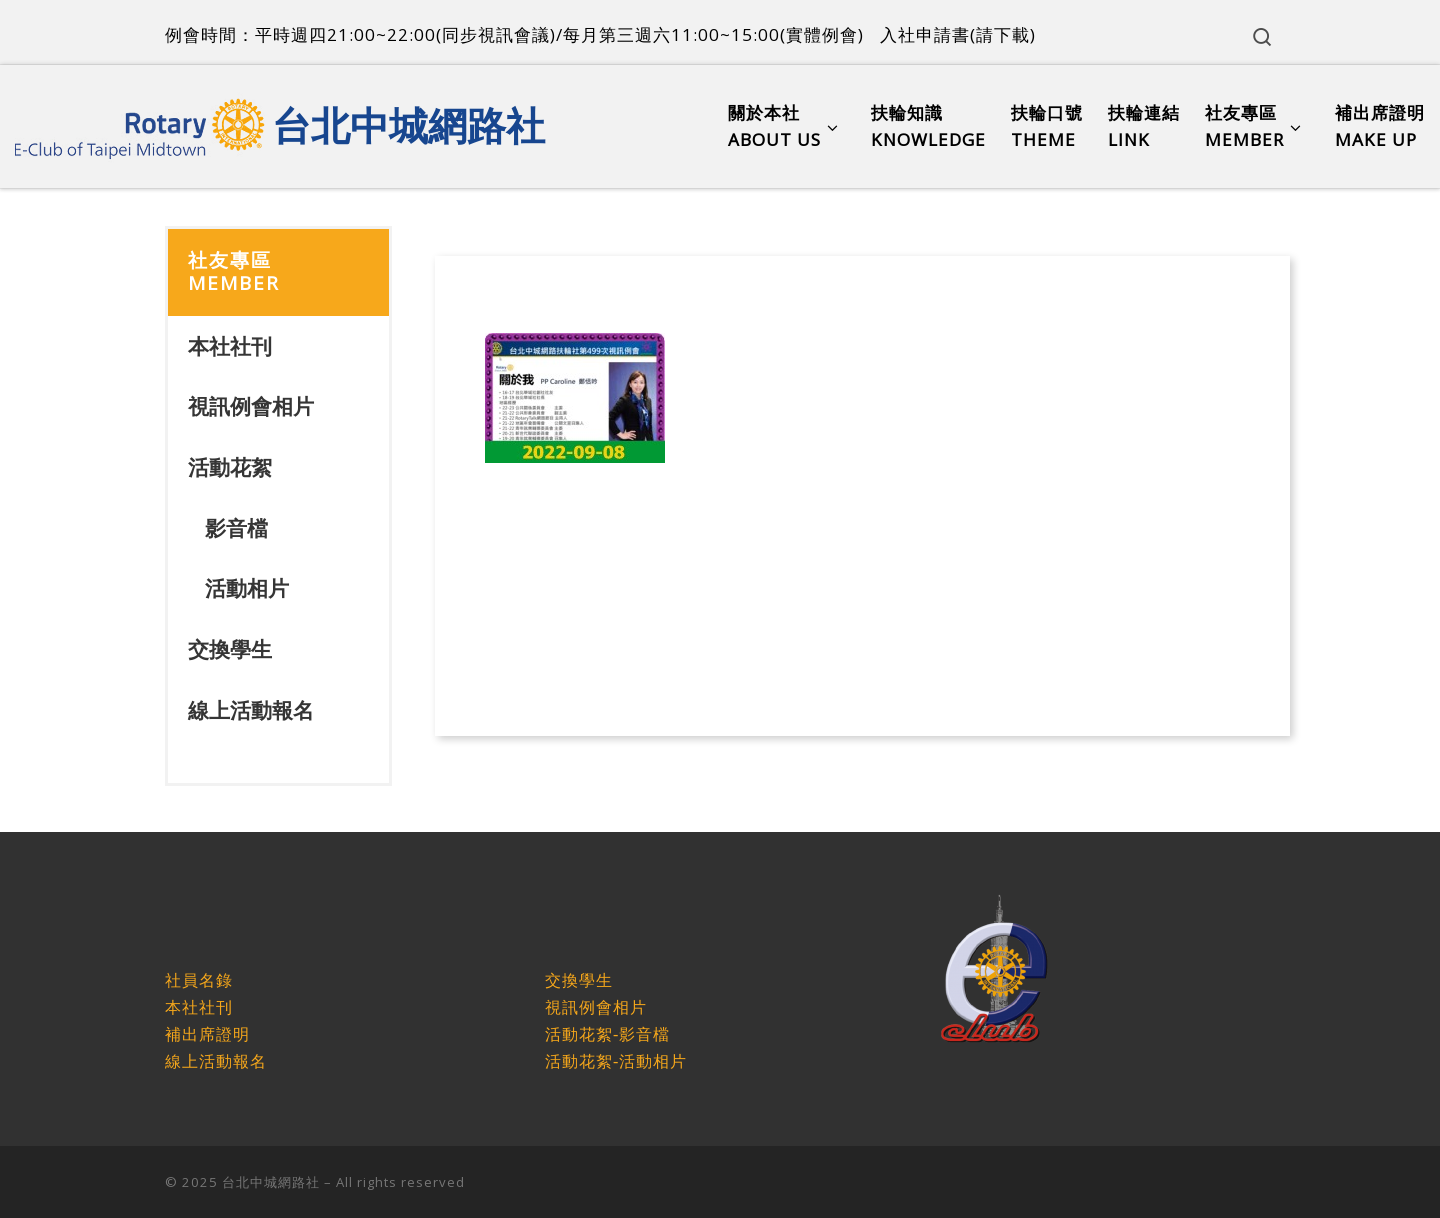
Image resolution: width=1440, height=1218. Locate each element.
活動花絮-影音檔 (607, 1034)
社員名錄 (199, 980)
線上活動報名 (251, 710)
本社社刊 (230, 346)
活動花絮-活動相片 (616, 1061)
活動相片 (247, 588)
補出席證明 (207, 1034)
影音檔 (236, 528)
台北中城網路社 (271, 1182)
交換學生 (230, 649)
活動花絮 (230, 467)
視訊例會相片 (251, 406)
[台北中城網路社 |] (140, 121)
